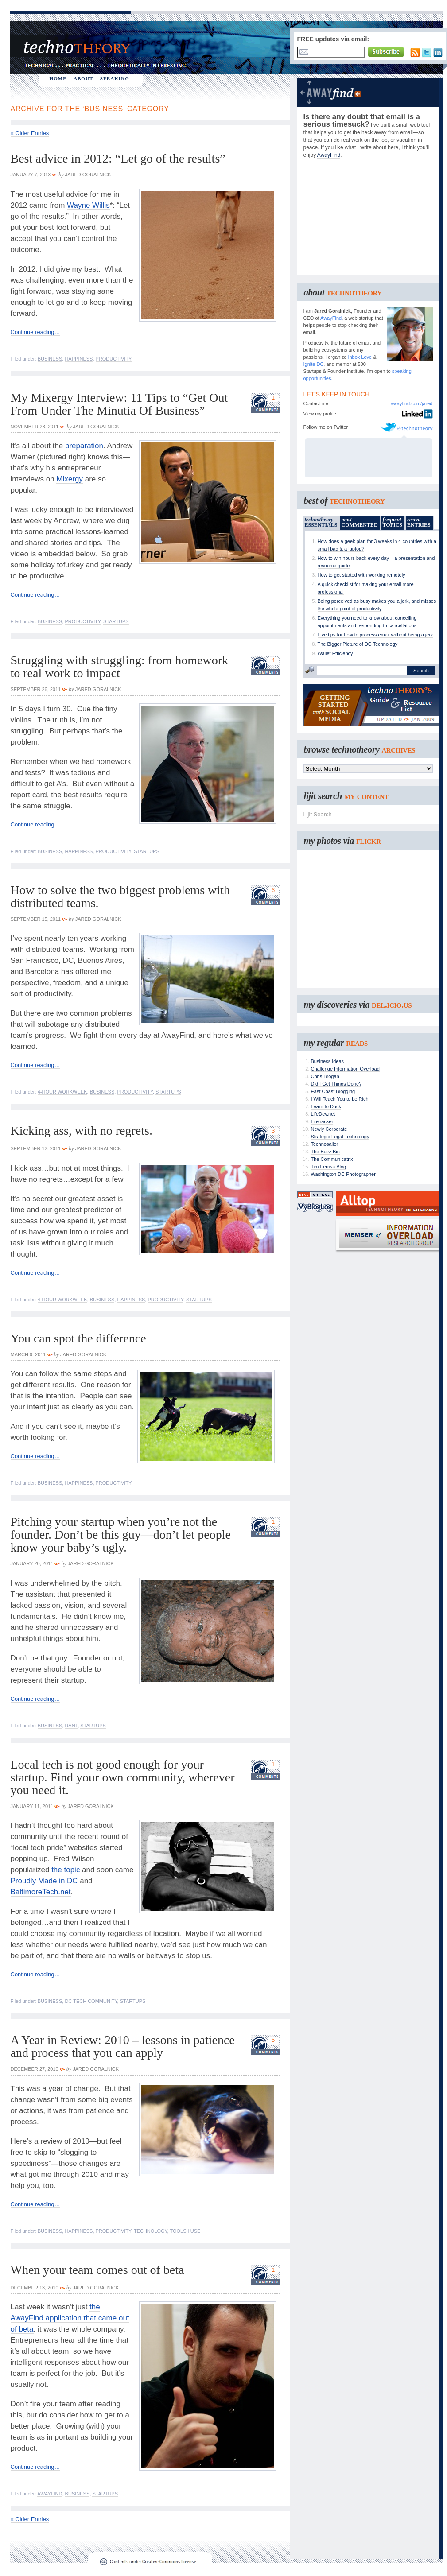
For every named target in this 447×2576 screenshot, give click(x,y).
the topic (65, 1870)
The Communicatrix (332, 1159)
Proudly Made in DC (44, 1881)
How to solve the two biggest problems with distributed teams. (120, 896)
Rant (71, 1725)
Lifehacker (322, 1121)
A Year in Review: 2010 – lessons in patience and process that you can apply (123, 2046)
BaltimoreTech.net (41, 1892)
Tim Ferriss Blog (328, 1166)
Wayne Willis (88, 205)
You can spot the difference (78, 1338)
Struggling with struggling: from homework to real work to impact (120, 666)
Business (50, 358)
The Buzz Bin (325, 1151)
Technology (150, 2231)
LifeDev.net (323, 1114)
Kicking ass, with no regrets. (81, 1130)
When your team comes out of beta (97, 2270)
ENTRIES (419, 522)
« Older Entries (30, 133)
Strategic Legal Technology (340, 1136)
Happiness (79, 358)
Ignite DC (313, 364)
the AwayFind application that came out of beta (70, 2318)
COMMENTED (360, 522)
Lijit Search (317, 814)
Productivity (114, 358)
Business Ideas (327, 1061)
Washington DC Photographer (343, 1174)
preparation (84, 446)
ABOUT (83, 78)
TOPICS (392, 522)
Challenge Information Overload (345, 1068)
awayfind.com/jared (412, 403)
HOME (58, 78)
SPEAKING (114, 78)
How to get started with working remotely (361, 575)
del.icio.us (392, 1004)
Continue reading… (35, 332)
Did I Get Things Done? (336, 1083)
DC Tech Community (91, 2001)
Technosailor (324, 1144)
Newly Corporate (329, 1129)
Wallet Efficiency (335, 653)
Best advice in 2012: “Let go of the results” (118, 158)
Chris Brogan (325, 1076)
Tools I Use (185, 2231)
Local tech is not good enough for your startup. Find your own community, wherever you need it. (123, 1777)
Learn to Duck (326, 1106)
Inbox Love (360, 357)
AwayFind (49, 2493)
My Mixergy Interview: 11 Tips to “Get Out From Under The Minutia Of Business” (119, 404)
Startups (116, 621)
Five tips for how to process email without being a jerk (375, 634)
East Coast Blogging (333, 1091)
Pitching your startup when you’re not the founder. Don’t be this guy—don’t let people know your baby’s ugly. (121, 1534)
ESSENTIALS (321, 522)
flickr (368, 840)
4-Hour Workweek (62, 1091)
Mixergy (69, 479)
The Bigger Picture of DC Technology (358, 644)
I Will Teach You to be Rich (340, 1099)
